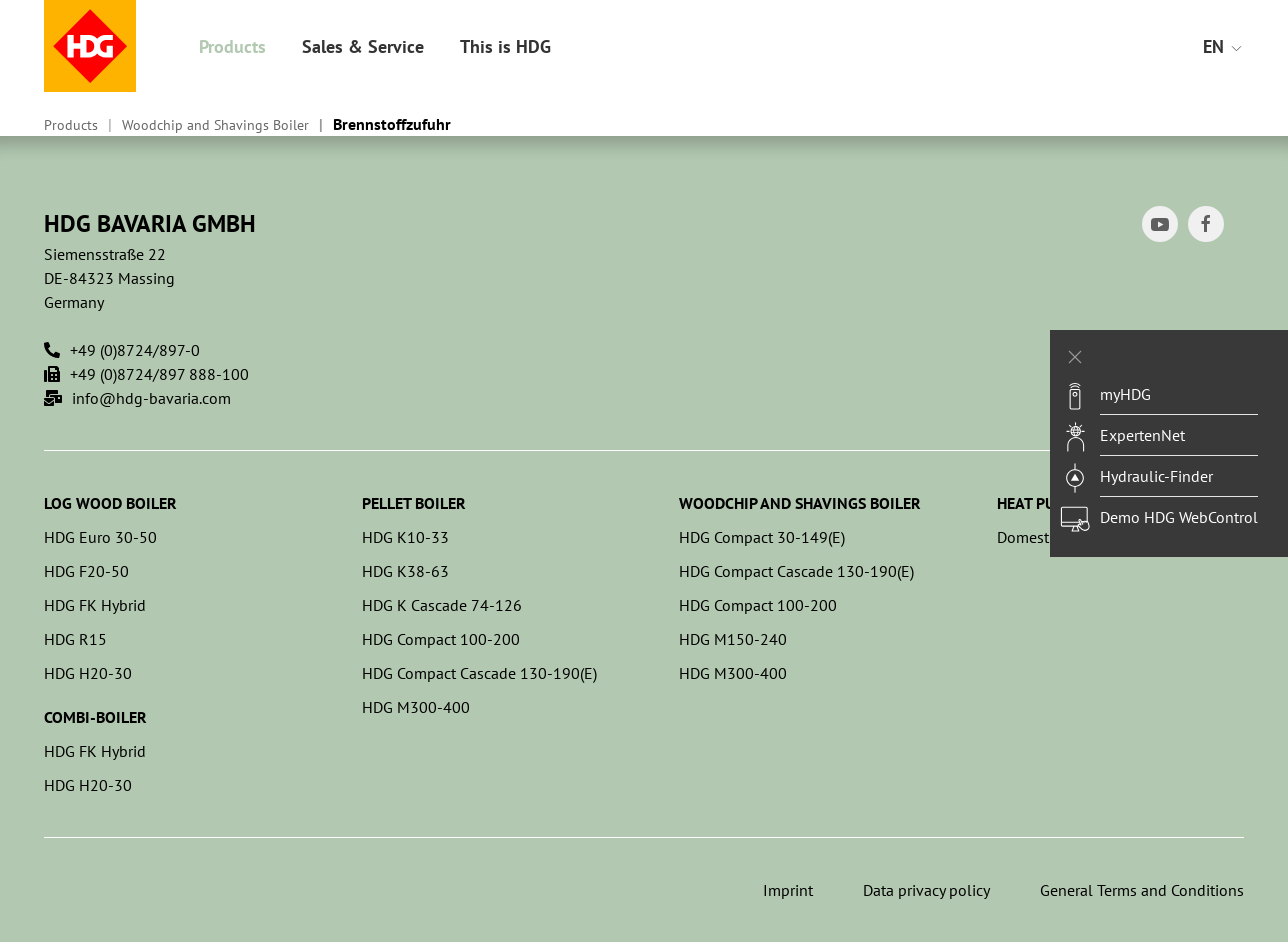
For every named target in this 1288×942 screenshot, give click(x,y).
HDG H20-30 (88, 673)
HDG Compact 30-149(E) (762, 537)
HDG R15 (75, 639)
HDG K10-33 (405, 537)
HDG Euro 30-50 (100, 537)
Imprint (788, 890)
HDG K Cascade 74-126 (442, 605)
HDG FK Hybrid (95, 605)
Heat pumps (1041, 503)
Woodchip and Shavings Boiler (215, 125)
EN (1223, 46)
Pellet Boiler (414, 503)
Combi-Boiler (95, 717)
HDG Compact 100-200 (441, 639)
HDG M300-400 (416, 707)
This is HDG (505, 46)
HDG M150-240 (733, 639)
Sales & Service (363, 46)
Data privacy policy (926, 890)
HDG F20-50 (86, 571)
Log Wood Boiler (110, 503)
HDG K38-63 (405, 571)
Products (232, 46)
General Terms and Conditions (1142, 890)
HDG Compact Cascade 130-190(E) (479, 673)
